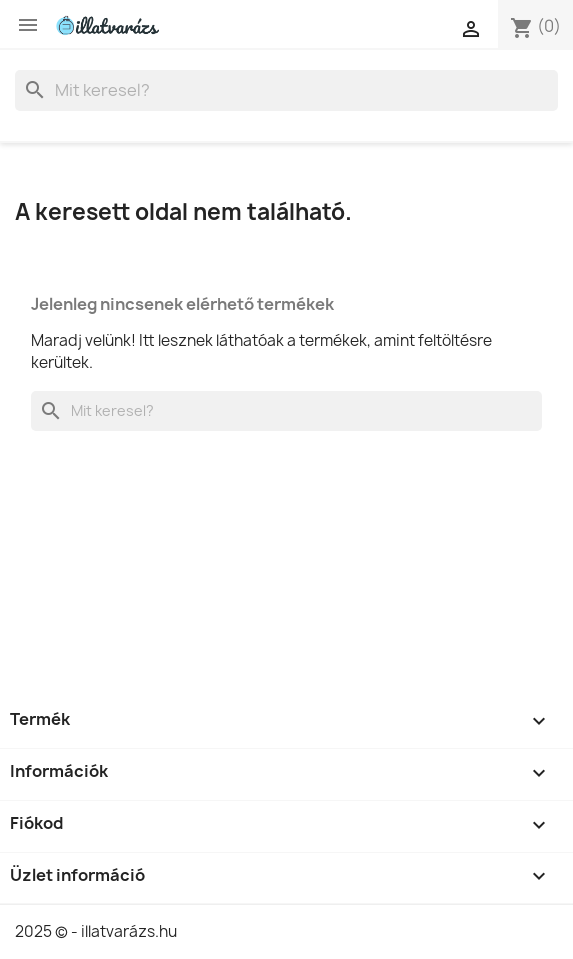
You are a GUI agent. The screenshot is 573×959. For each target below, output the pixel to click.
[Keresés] (286, 90)
